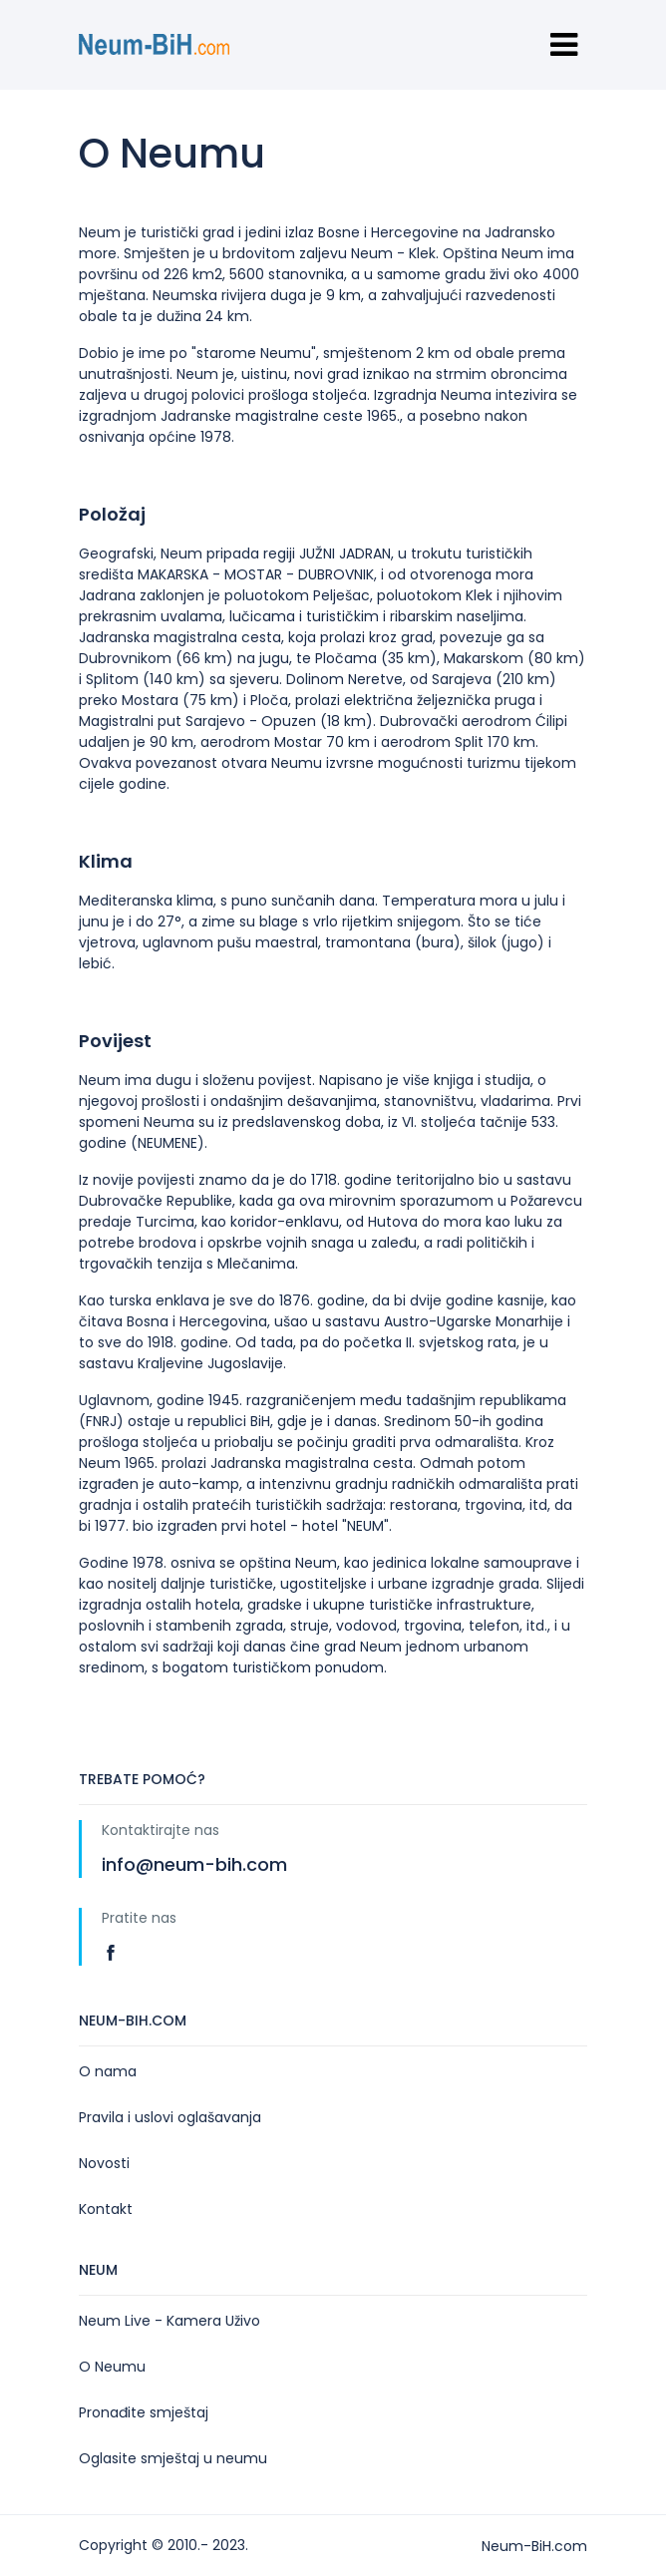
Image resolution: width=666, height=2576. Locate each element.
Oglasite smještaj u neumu (173, 2458)
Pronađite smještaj (143, 2412)
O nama (108, 2071)
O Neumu (112, 2367)
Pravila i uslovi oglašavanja (170, 2117)
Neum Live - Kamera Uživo (169, 2321)
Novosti (104, 2163)
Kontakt (106, 2209)
